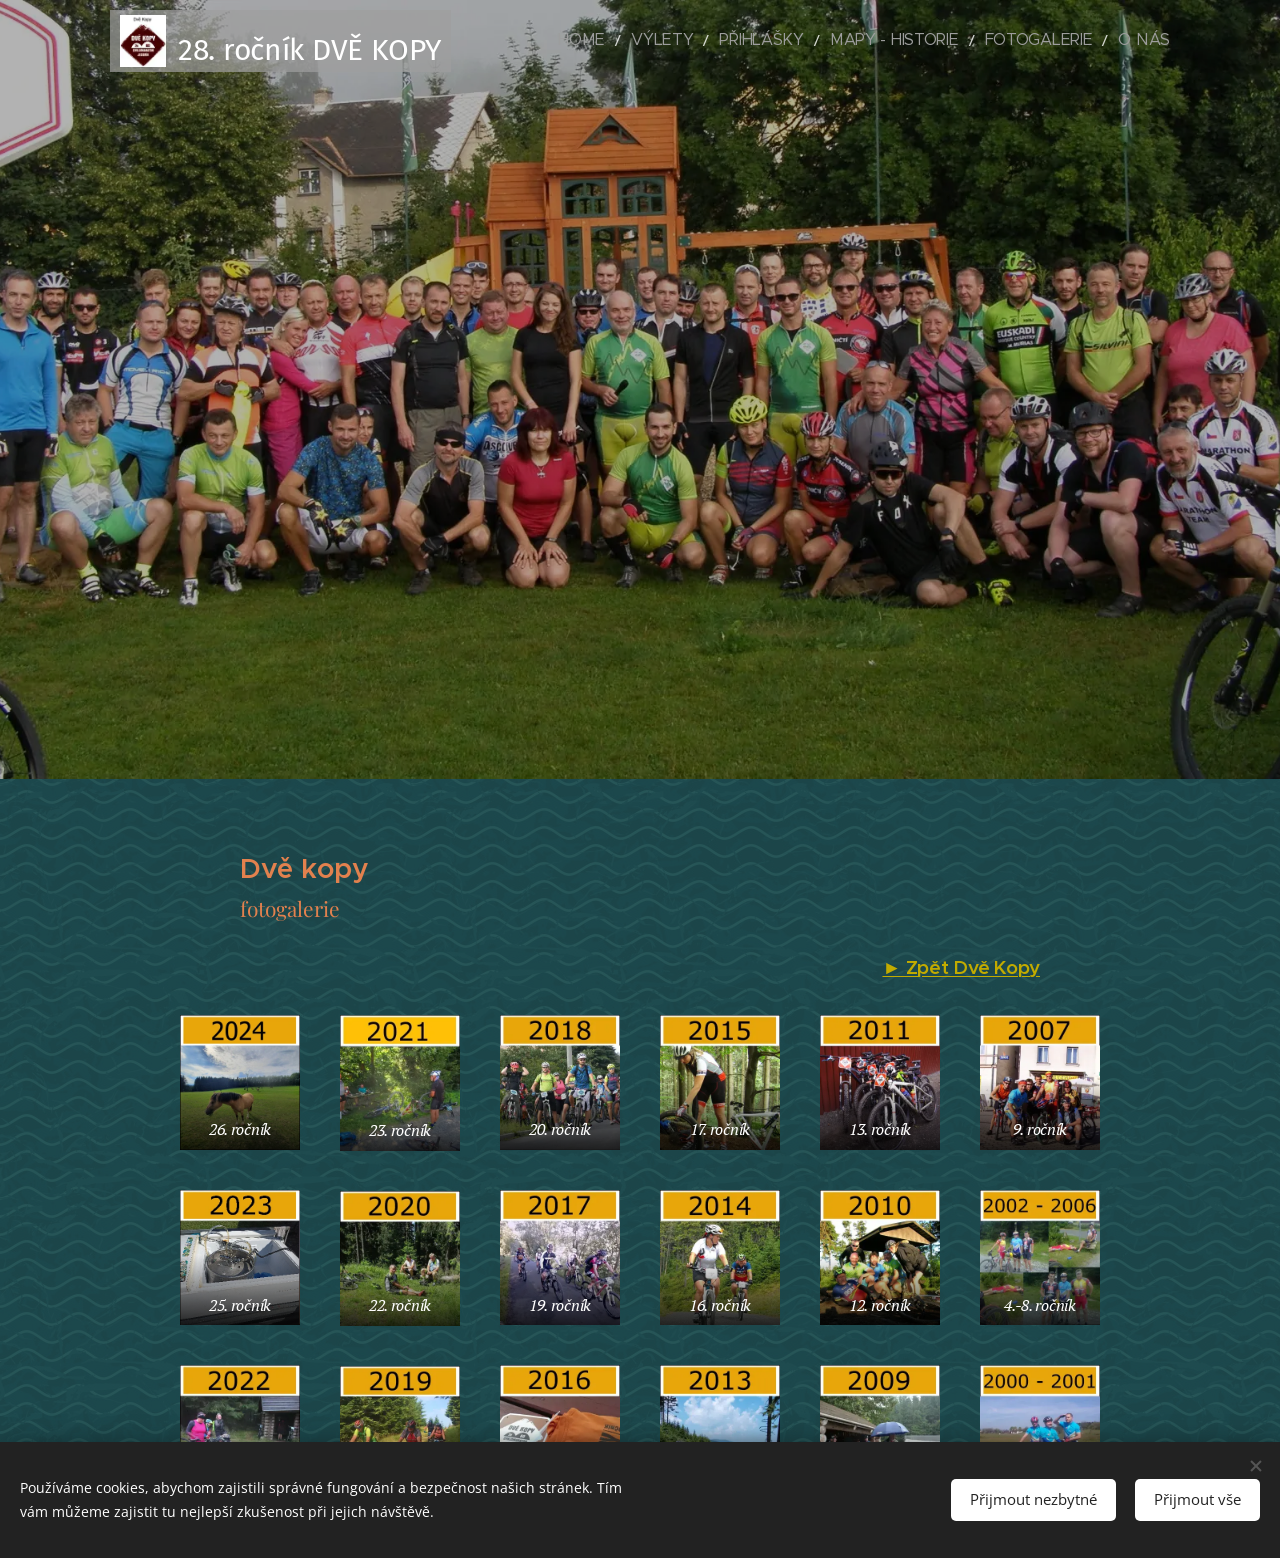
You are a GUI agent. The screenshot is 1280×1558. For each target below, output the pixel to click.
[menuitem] (655, 41)
